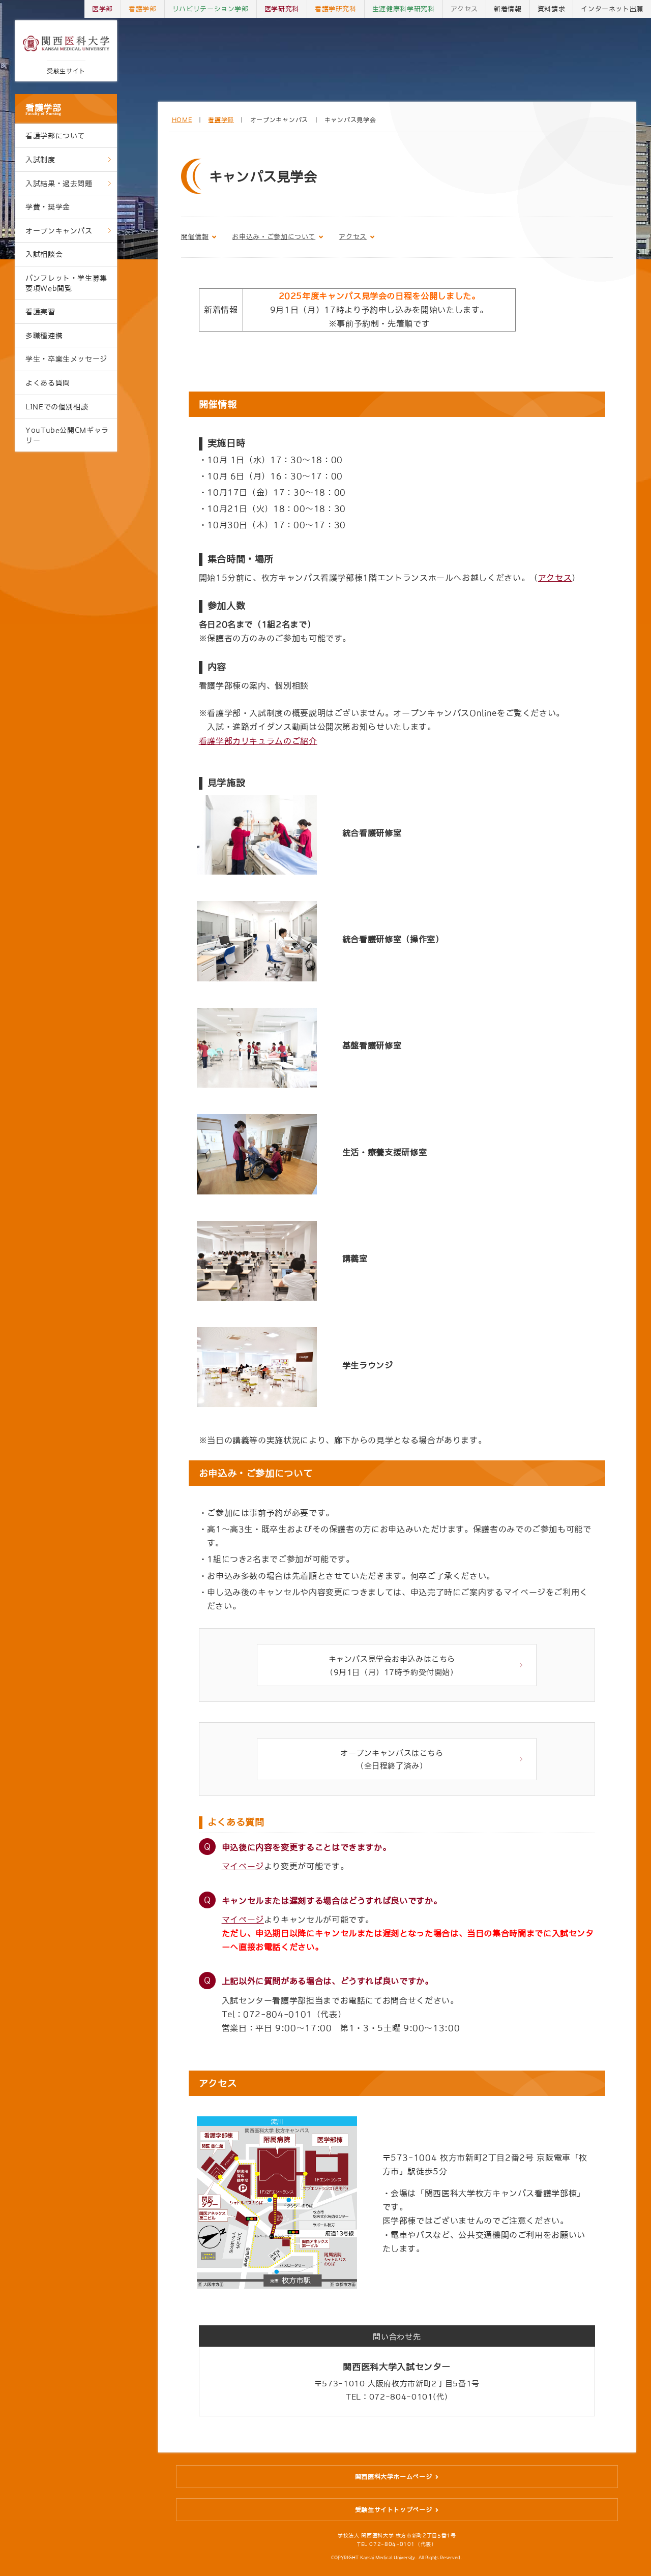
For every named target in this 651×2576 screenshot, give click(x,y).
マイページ (243, 1873)
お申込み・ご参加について (273, 236)
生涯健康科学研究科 (403, 9)
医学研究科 (281, 9)
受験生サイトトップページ (393, 2516)
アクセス (465, 9)
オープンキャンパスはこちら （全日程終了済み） (392, 1765)
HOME (182, 120)
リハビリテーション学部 (210, 9)
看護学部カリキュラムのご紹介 (258, 741)
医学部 (102, 9)
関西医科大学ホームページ (393, 2483)
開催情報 (195, 236)
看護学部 (66, 109)
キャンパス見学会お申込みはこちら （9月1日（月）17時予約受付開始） (392, 1667)
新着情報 (508, 9)
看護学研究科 (336, 9)
